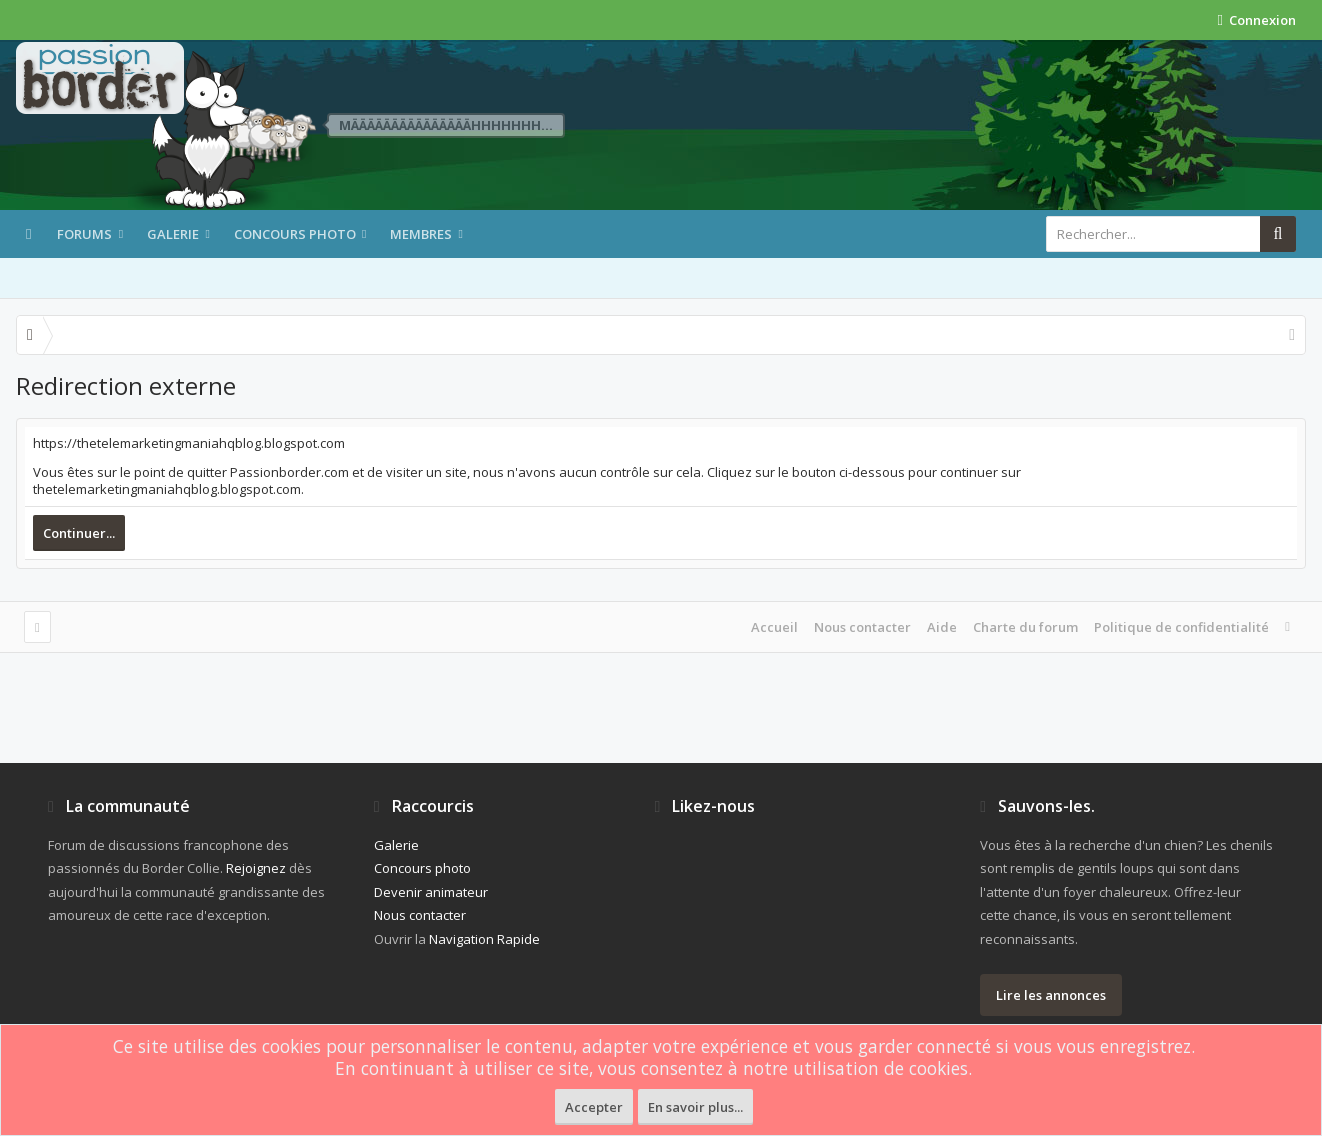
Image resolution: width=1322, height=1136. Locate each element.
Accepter (594, 1107)
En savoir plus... (695, 1107)
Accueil (774, 627)
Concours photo (295, 234)
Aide (942, 627)
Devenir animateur (431, 892)
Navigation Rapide (484, 939)
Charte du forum (1025, 627)
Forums (84, 234)
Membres (421, 234)
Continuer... (79, 533)
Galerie (173, 234)
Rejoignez (256, 868)
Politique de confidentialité (1181, 627)
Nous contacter (862, 627)
